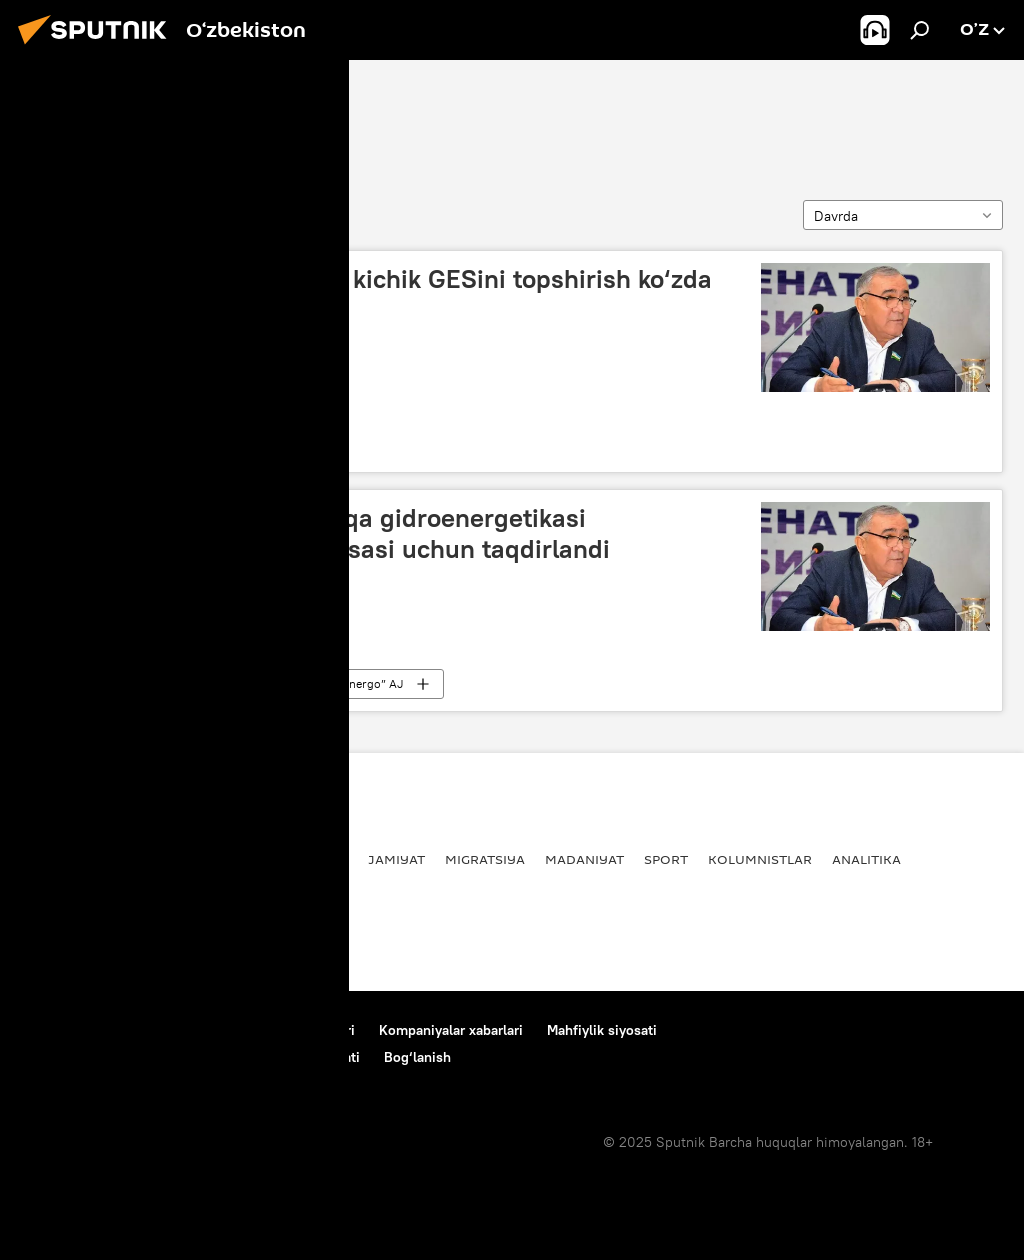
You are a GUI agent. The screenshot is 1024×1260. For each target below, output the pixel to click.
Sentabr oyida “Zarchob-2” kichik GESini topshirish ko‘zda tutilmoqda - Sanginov (373, 294)
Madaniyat (584, 859)
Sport (666, 859)
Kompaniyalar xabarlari (451, 1030)
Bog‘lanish (54, 1030)
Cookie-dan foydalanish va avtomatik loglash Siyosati (190, 1057)
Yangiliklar (64, 859)
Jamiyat (196, 683)
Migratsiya (485, 859)
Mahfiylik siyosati (602, 1030)
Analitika (866, 859)
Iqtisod (193, 444)
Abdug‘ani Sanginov (127, 117)
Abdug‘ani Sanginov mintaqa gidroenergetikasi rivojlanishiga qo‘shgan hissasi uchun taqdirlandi (322, 533)
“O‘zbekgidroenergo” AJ (338, 683)
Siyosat (155, 859)
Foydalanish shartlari (289, 1030)
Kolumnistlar (760, 859)
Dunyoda (237, 859)
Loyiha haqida (155, 1030)
